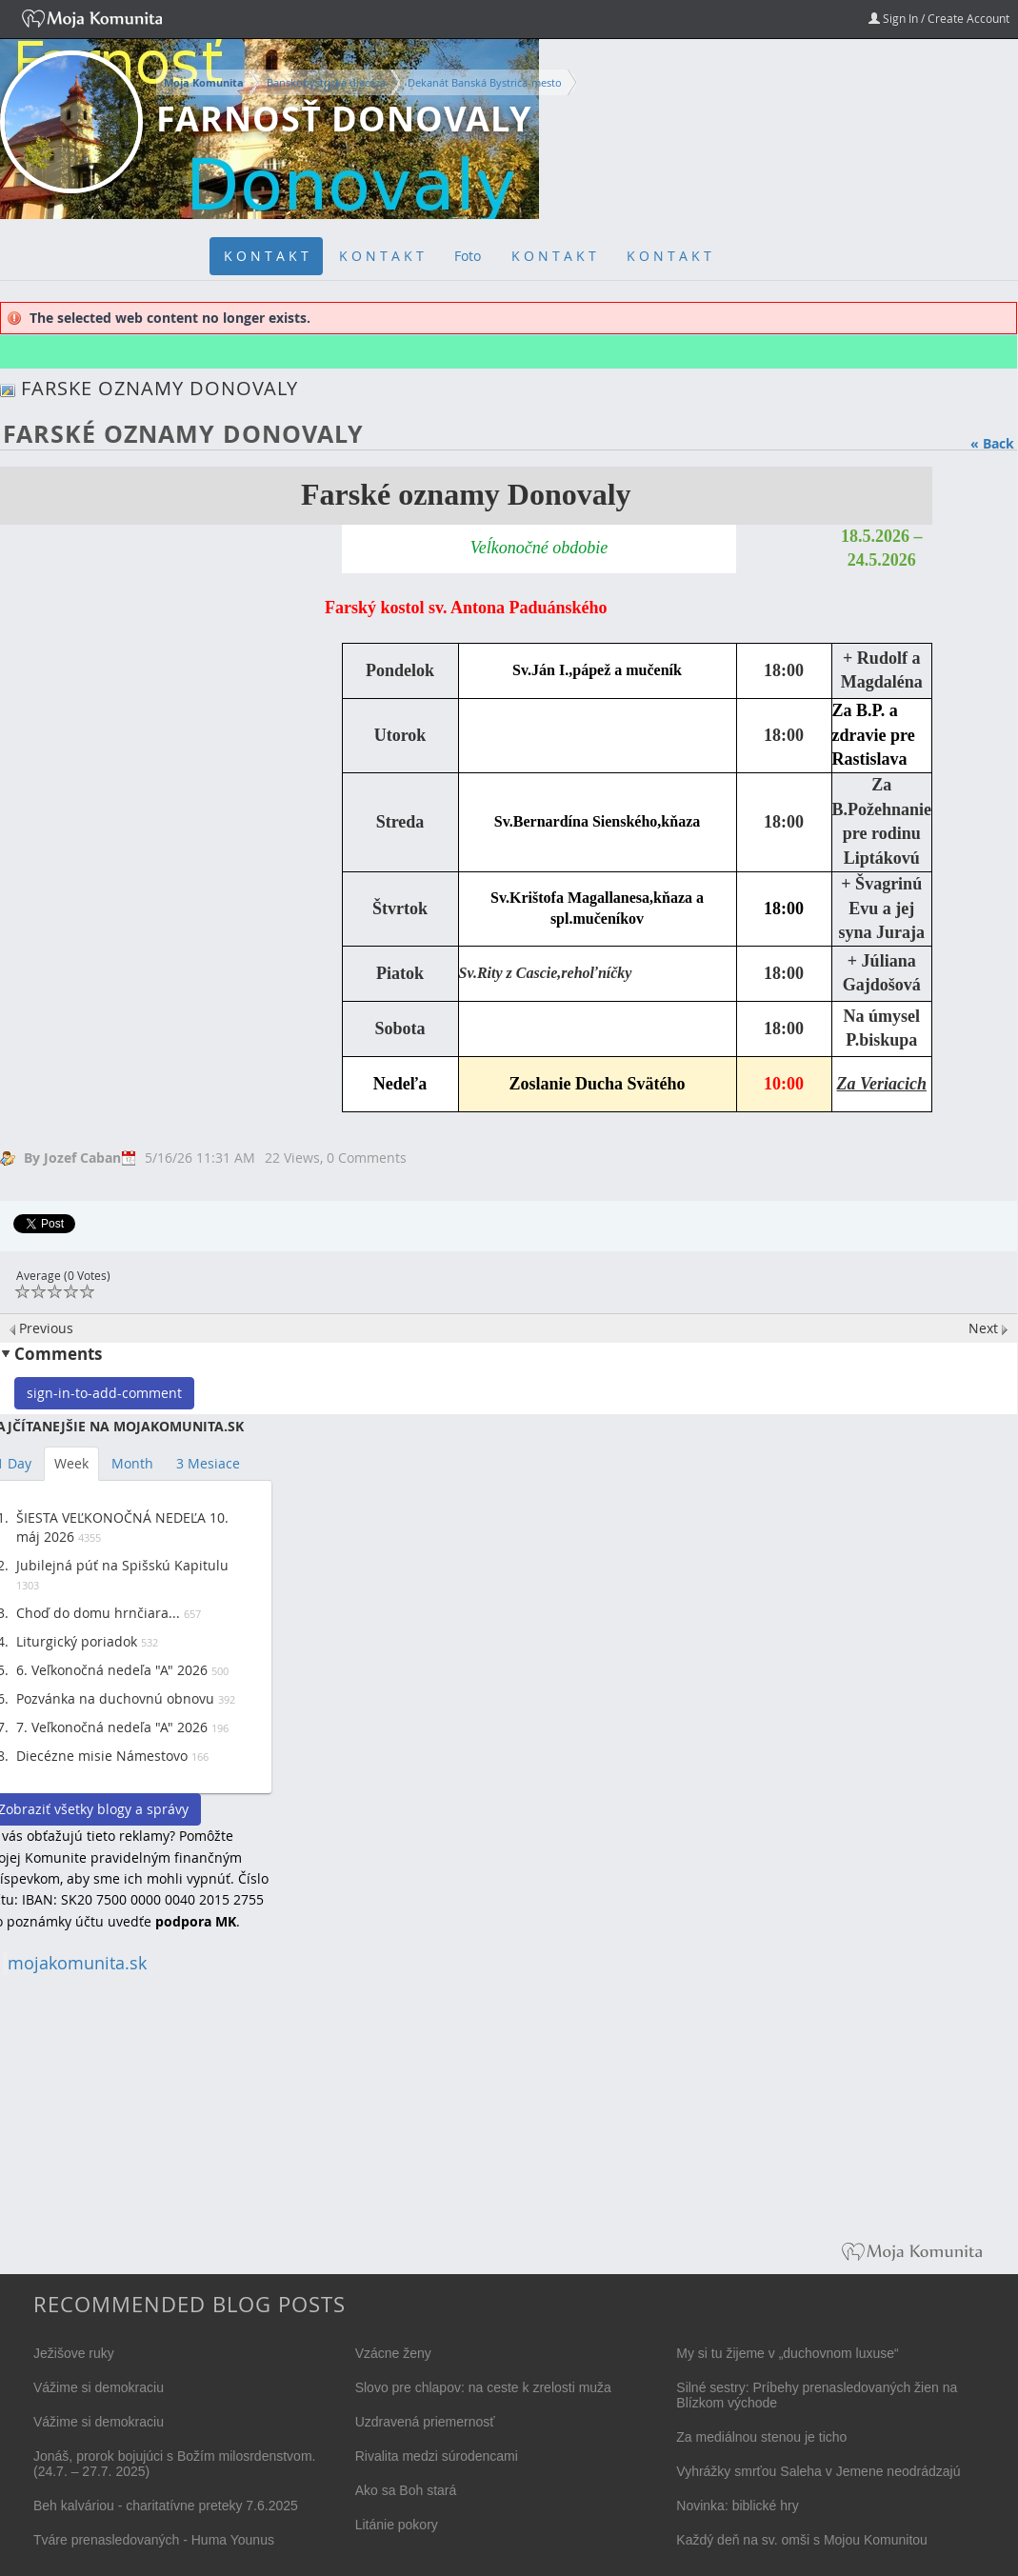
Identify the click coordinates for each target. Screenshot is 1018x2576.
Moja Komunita (204, 82)
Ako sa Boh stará (406, 2490)
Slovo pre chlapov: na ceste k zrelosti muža (483, 2387)
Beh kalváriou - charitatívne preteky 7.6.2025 (165, 2505)
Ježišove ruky (73, 2353)
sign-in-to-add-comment (104, 1393)
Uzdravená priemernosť (425, 2421)
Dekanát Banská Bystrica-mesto (485, 82)
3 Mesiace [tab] (208, 1463)
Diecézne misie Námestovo (102, 1756)
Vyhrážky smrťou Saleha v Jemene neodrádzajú (818, 2471)
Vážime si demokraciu (98, 2387)
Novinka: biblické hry (737, 2505)
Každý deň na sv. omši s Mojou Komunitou (802, 2539)
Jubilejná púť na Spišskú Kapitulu (122, 1565)
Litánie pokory (396, 2524)
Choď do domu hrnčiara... (98, 1613)
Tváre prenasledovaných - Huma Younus (153, 2539)
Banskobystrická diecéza (326, 82)
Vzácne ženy (393, 2353)
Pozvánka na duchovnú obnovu (115, 1698)
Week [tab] (71, 1463)
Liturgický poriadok (76, 1641)
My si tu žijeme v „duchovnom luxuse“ (787, 2353)
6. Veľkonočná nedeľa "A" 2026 (112, 1670)
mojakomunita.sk (77, 1963)
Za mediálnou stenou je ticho (761, 2437)
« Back (992, 443)
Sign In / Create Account (938, 18)
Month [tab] (132, 1463)
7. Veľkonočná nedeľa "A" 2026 (112, 1727)
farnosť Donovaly (343, 119)
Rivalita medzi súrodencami (436, 2456)
